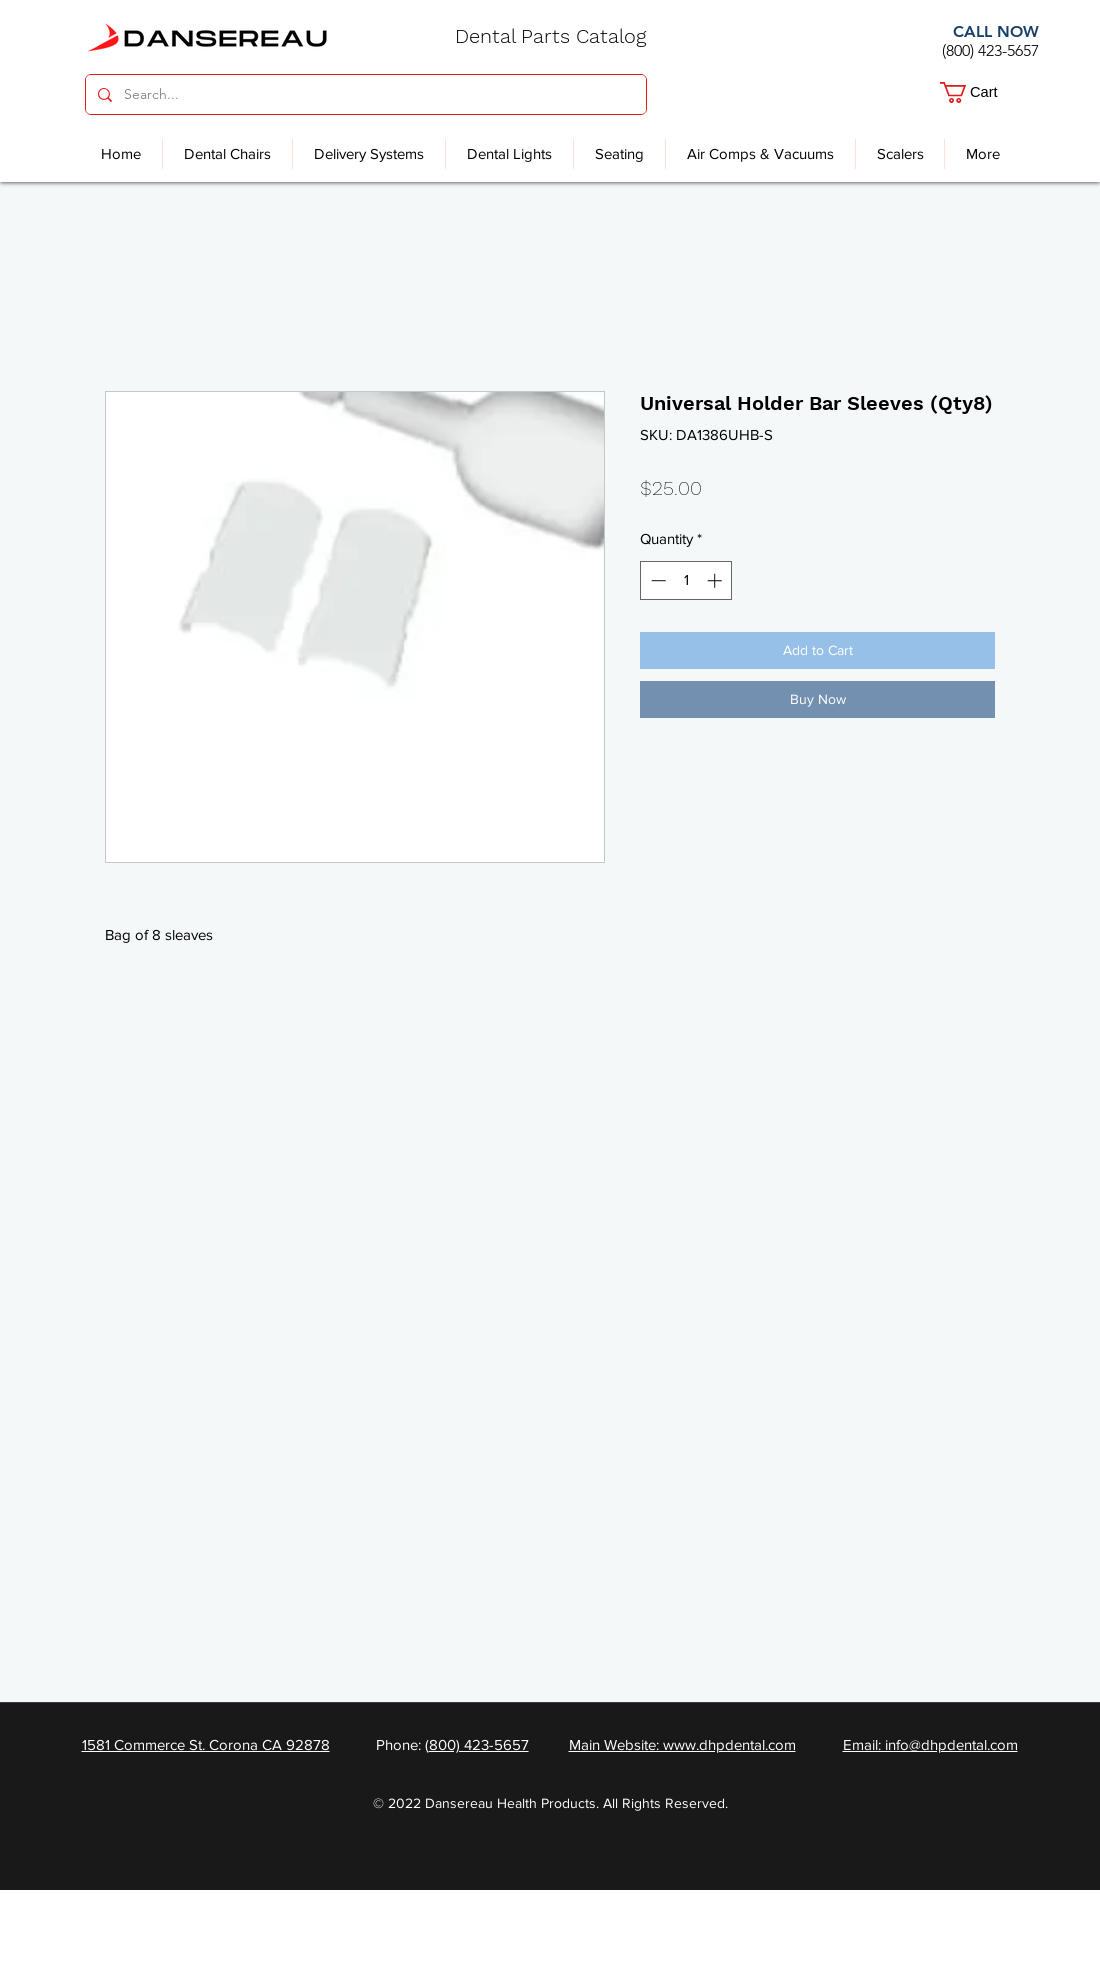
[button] (983, 92)
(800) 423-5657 (990, 50)
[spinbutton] (686, 580)
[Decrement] (656, 580)
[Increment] (716, 580)
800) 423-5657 (479, 1744)
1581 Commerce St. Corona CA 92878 (206, 1744)
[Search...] (364, 94)
